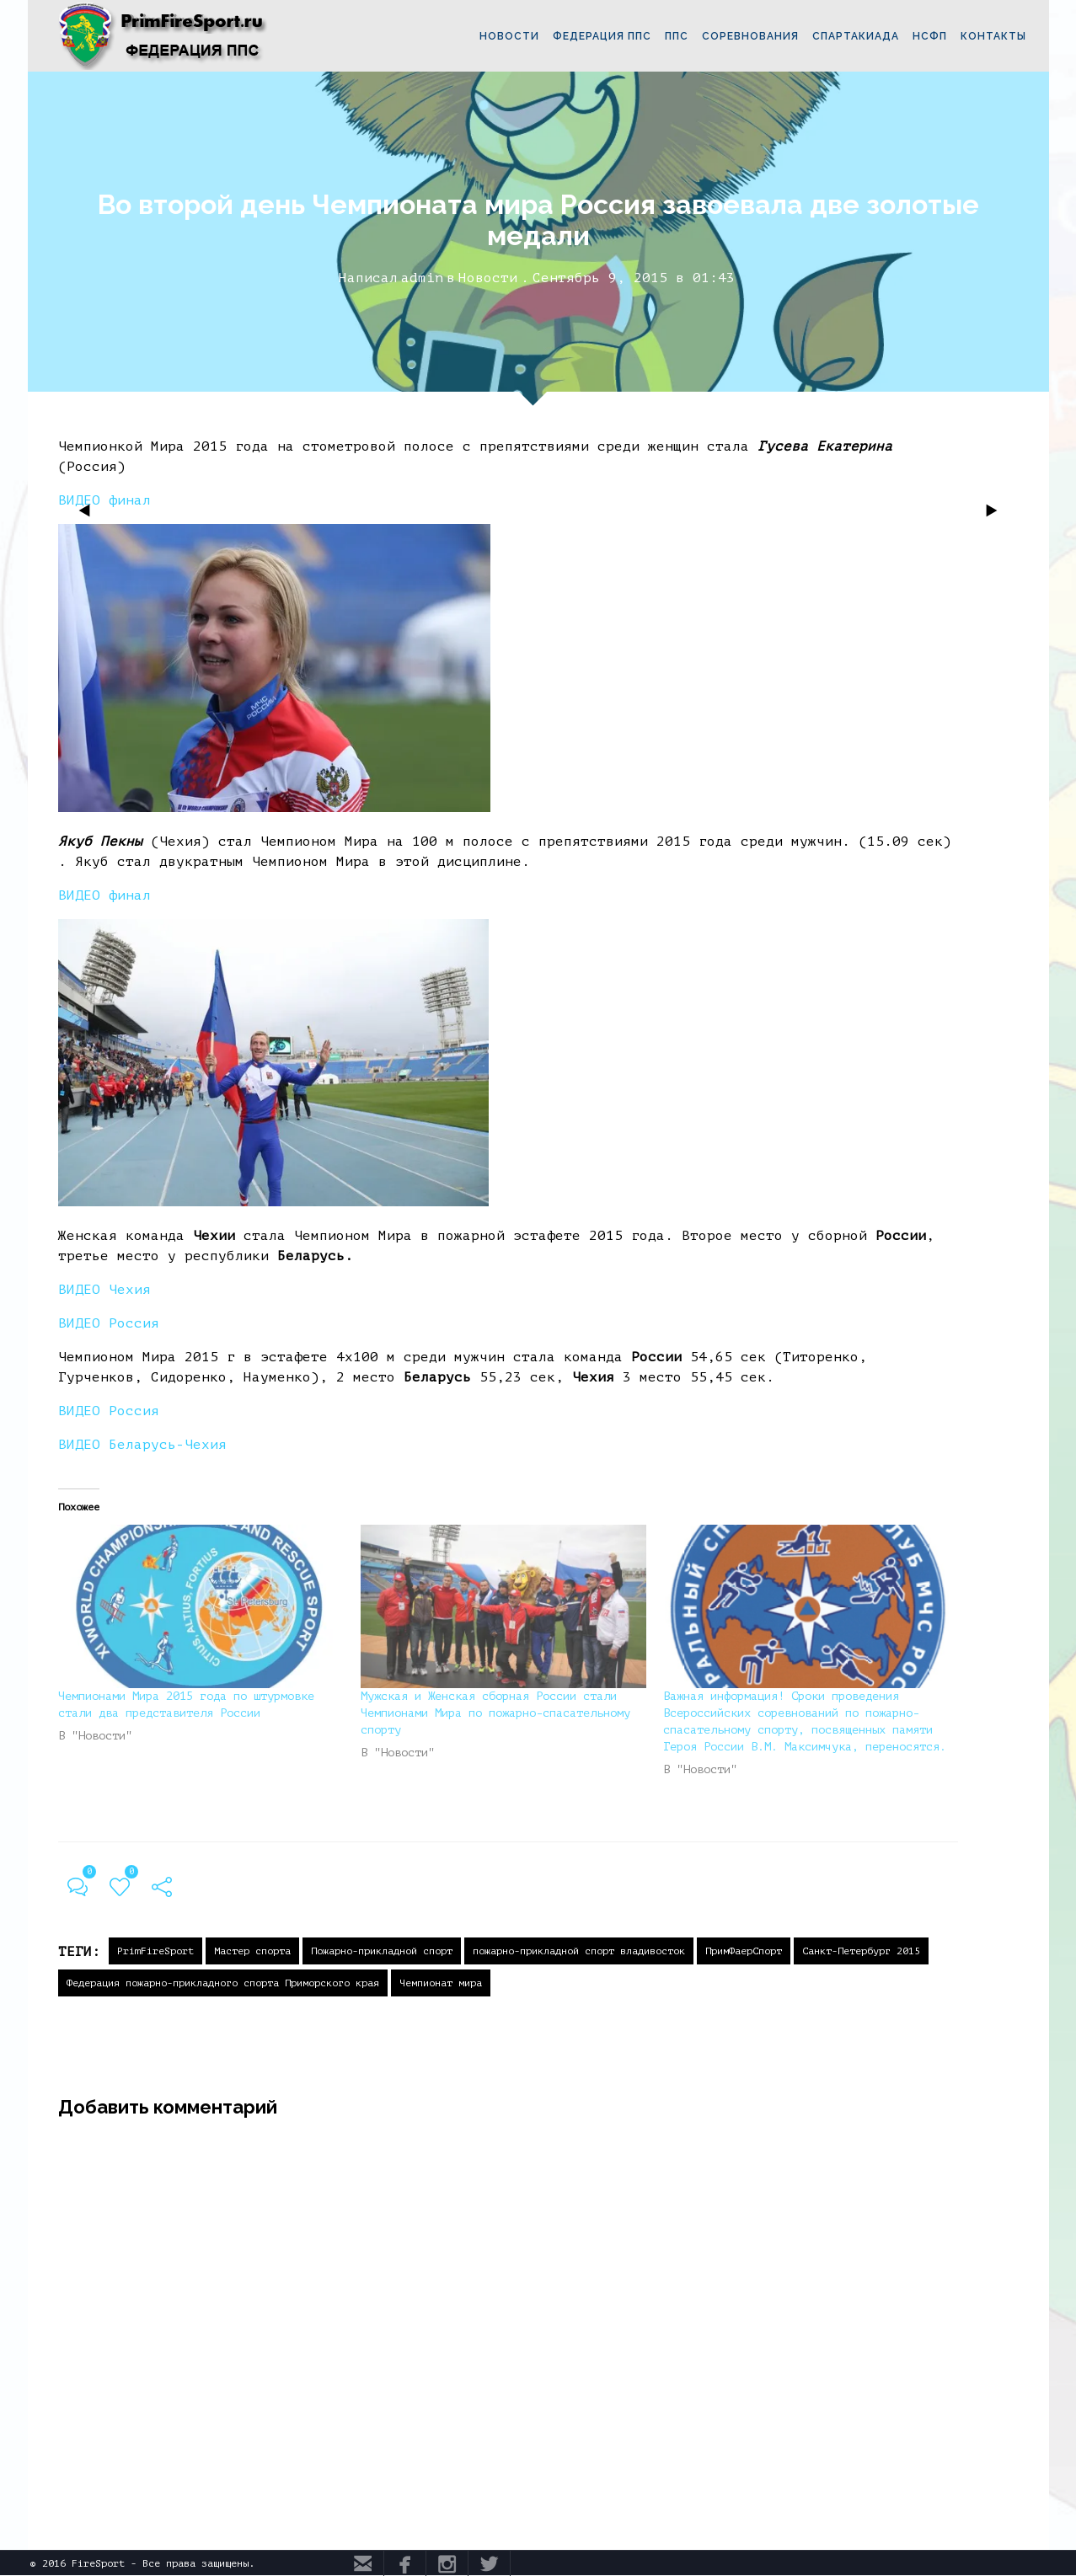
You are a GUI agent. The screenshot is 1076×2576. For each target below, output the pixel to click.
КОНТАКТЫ (993, 36)
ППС (676, 36)
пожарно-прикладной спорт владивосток (579, 1951)
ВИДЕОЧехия (104, 1289)
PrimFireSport (155, 1951)
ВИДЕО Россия (108, 1323)
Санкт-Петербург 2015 (861, 1951)
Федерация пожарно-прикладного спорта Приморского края (223, 1983)
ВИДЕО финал (104, 895)
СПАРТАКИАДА (855, 36)
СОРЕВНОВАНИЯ (750, 36)
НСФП (930, 36)
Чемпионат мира (440, 1983)
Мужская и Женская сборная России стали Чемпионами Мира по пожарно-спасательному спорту (495, 1713)
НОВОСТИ (509, 36)
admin (422, 278)
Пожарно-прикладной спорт (381, 1951)
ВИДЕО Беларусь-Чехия (142, 1444)
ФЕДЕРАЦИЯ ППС (602, 36)
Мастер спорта (252, 1951)
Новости (487, 278)
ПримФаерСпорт (743, 1951)
